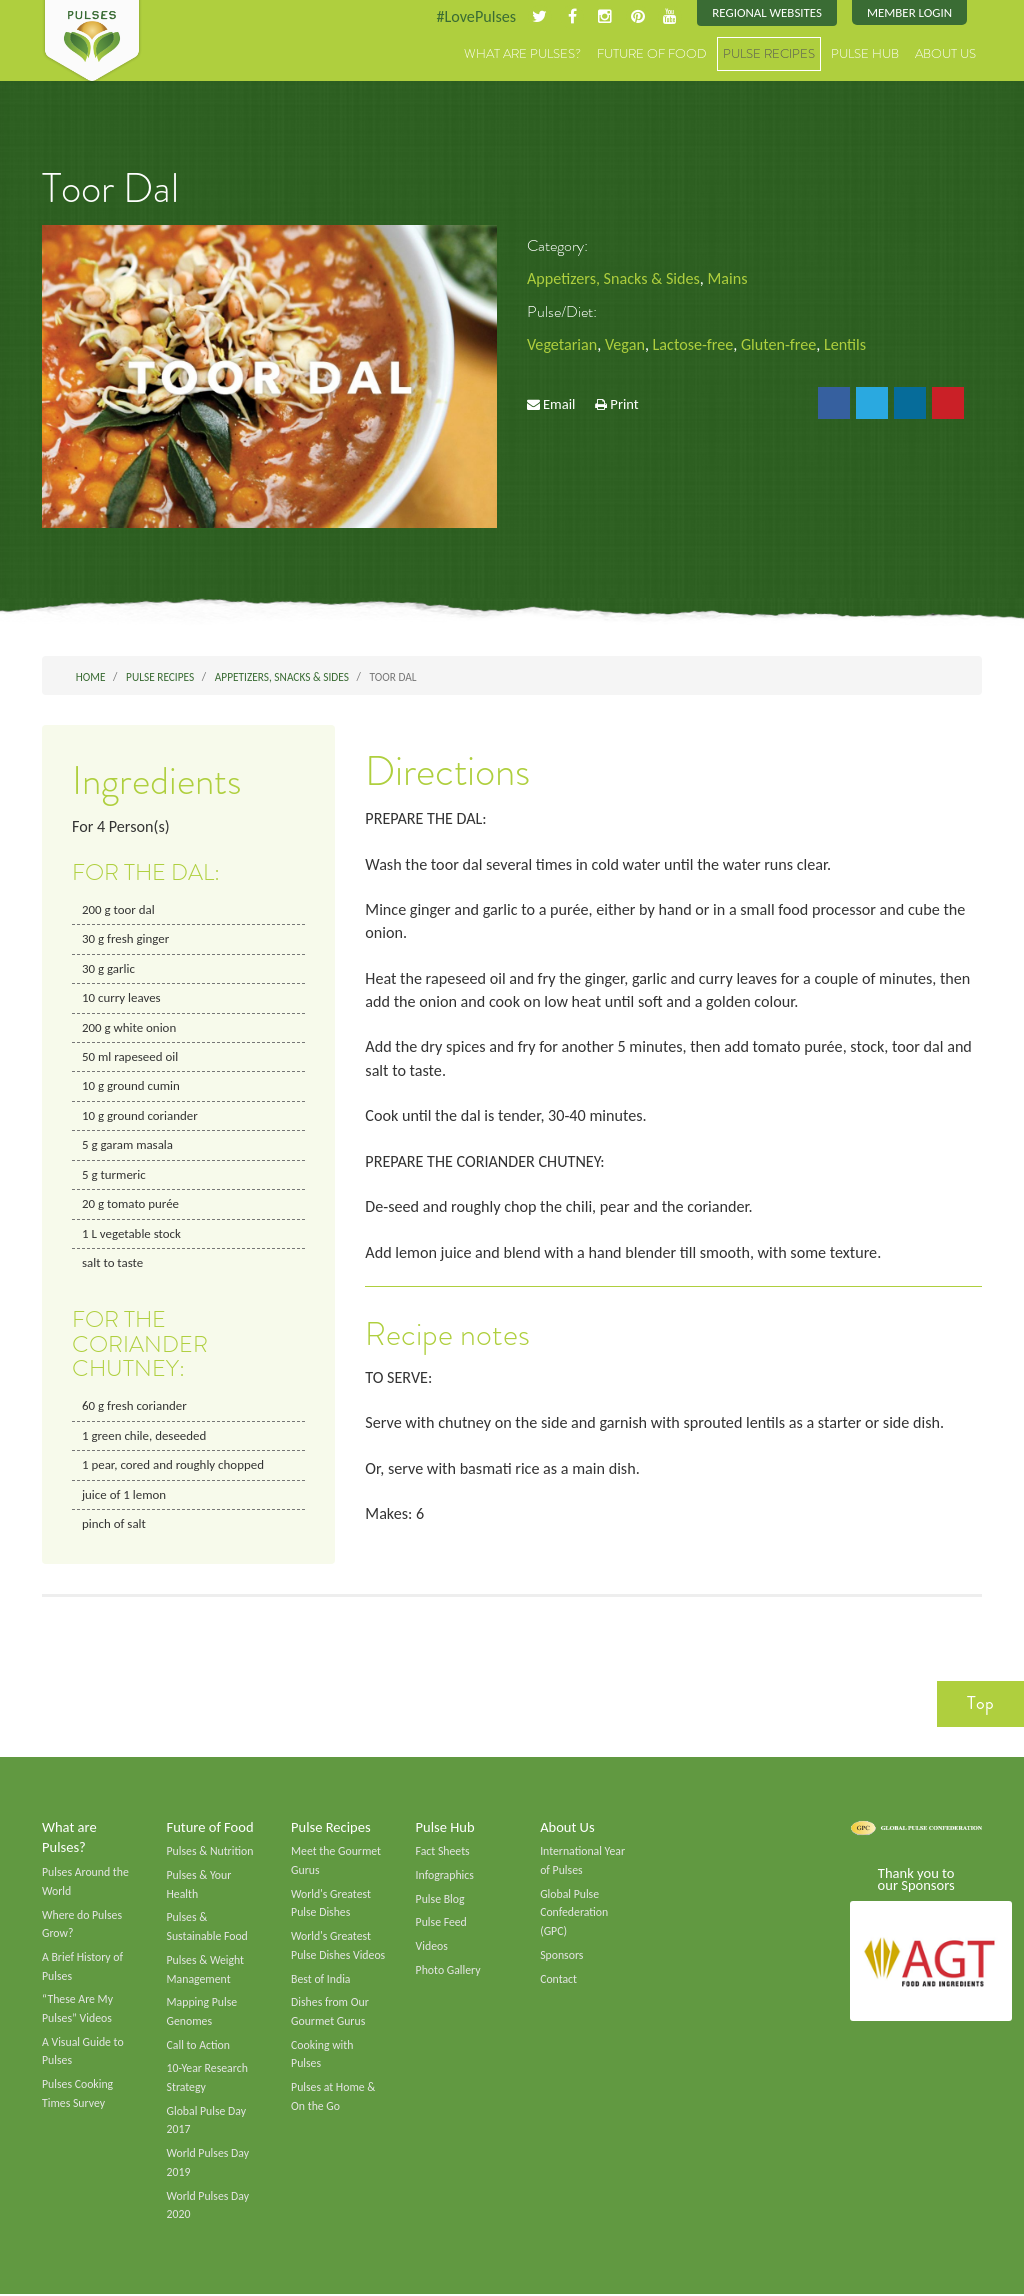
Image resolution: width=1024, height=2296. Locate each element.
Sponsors (561, 1956)
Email (559, 405)
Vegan (625, 344)
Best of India (321, 1980)
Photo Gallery (448, 1971)
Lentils (846, 344)
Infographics (445, 1876)
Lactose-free (693, 344)
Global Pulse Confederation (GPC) (574, 1913)
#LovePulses (475, 16)
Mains (728, 278)
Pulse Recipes (769, 54)
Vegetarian (562, 344)
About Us (945, 54)
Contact (558, 1980)
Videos (432, 1947)
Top (980, 1704)
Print (624, 405)
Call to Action (199, 2046)
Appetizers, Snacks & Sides (613, 278)
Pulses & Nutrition (210, 1853)
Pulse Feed (441, 1924)
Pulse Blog (440, 1900)
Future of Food (652, 54)
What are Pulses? (522, 54)
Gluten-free (780, 344)
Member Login (909, 12)
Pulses (92, 42)
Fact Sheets (443, 1853)
